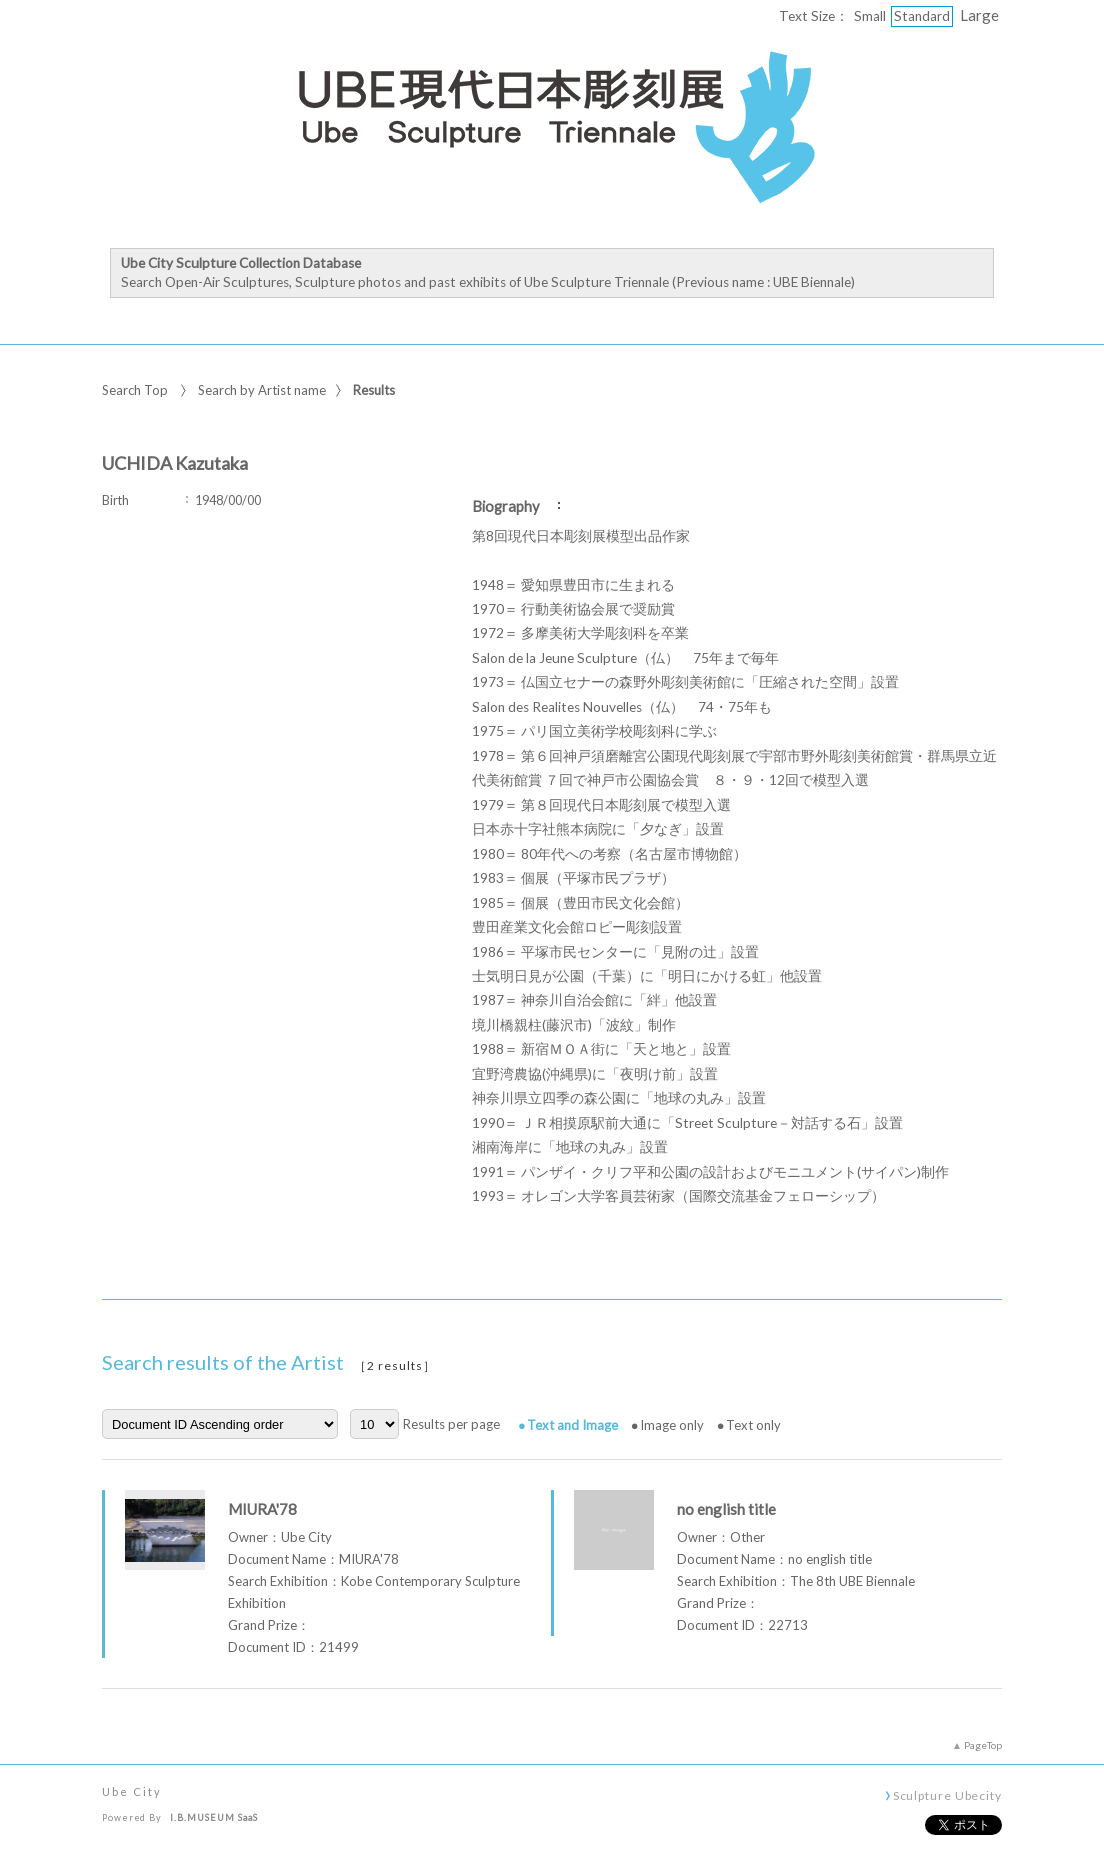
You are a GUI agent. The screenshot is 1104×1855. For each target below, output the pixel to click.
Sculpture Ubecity (947, 1795)
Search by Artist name (262, 390)
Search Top (135, 390)
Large (979, 15)
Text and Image (572, 1425)
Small (870, 16)
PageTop (983, 1745)
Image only (672, 1425)
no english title (726, 1509)
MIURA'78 (262, 1509)
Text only (753, 1425)
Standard (922, 16)
